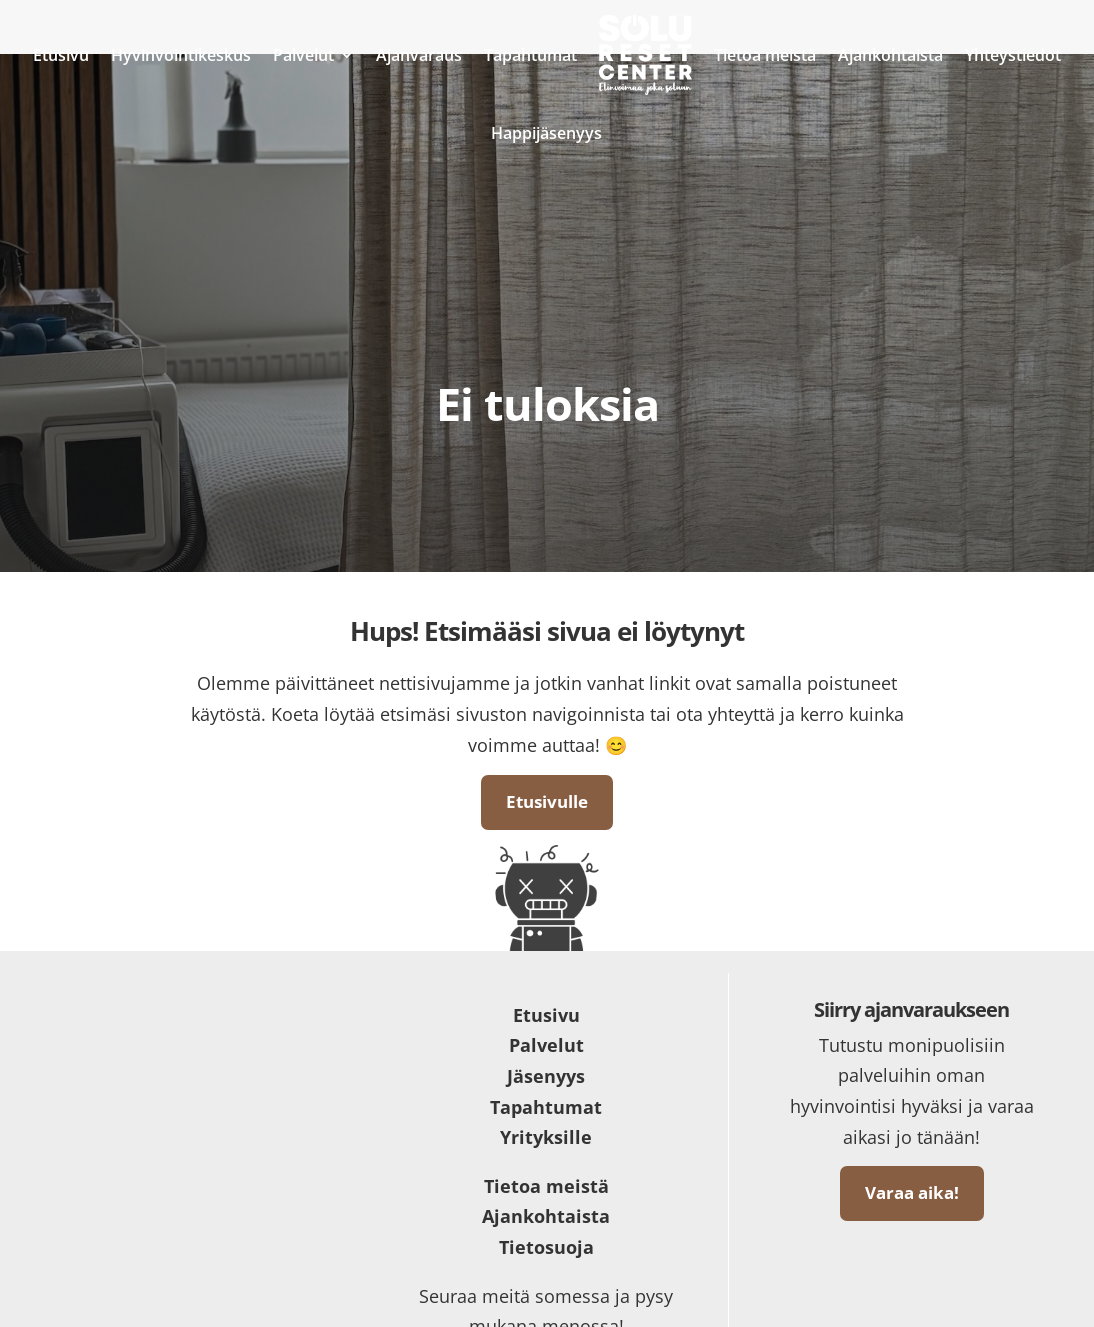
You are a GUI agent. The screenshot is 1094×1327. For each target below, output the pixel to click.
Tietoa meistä (765, 55)
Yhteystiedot (1013, 55)
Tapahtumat (530, 55)
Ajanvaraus (419, 55)
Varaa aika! (912, 1192)
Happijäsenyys (546, 133)
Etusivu (61, 55)
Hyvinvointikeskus (181, 55)
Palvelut (303, 55)
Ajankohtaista (890, 55)
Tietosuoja (546, 1247)
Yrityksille (546, 1137)
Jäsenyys (546, 1076)
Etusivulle (547, 801)
